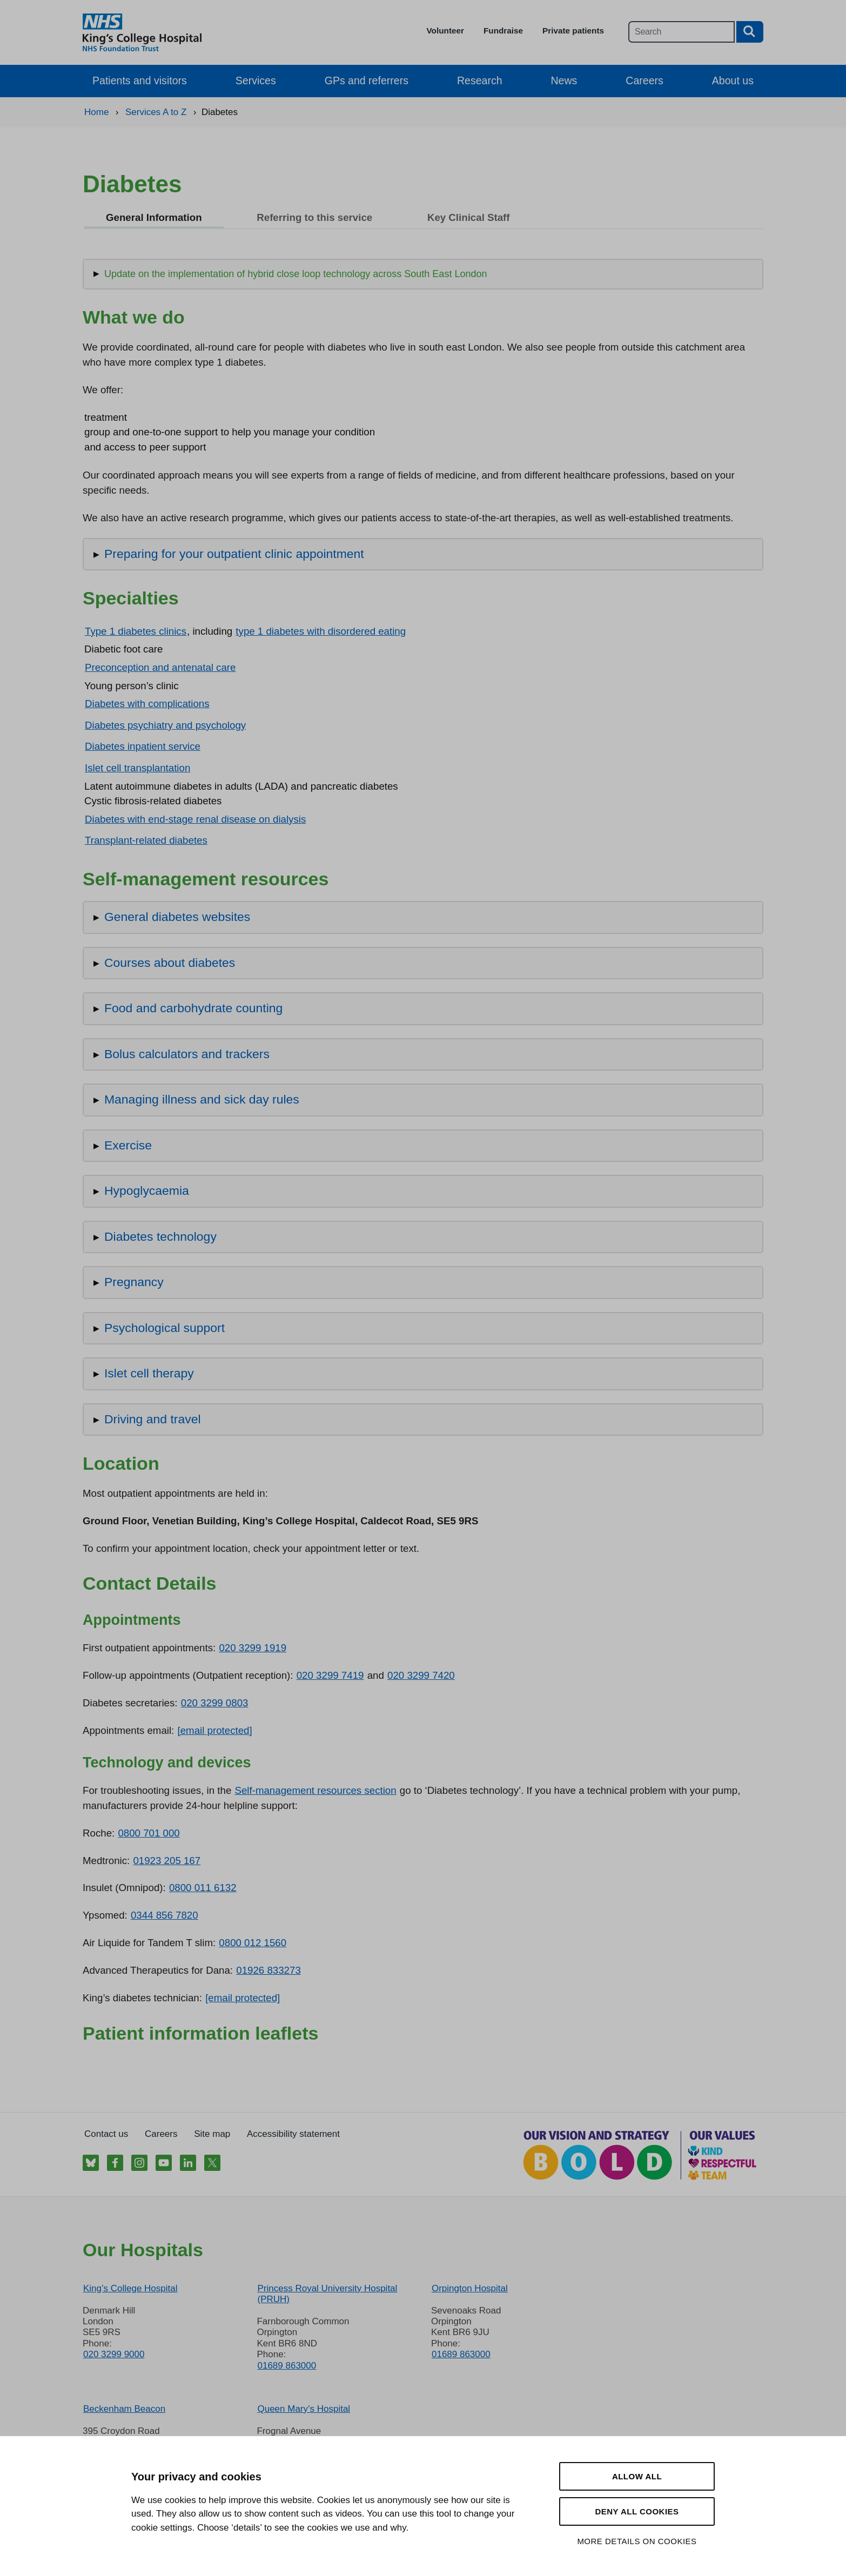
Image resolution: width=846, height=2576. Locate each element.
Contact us (106, 2134)
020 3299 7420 (421, 1675)
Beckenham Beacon (124, 2409)
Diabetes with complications (147, 703)
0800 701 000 (148, 1833)
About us (733, 80)
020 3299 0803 (215, 1703)
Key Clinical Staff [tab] (468, 217)
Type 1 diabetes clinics (135, 631)
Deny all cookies (637, 2511)
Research (479, 80)
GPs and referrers (366, 80)
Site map (212, 2134)
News (564, 80)
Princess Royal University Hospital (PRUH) (327, 2293)
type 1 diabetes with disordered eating (321, 631)
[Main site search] (681, 32)
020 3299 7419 (330, 1675)
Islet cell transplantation (137, 768)
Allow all (637, 2476)
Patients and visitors (139, 80)
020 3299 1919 (252, 1647)
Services (256, 80)
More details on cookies (636, 2541)
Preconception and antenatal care (160, 667)
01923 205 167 (166, 1860)
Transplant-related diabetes (146, 840)
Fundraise (503, 30)
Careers (644, 80)
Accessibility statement (293, 2134)
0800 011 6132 (203, 1887)
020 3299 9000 (113, 2354)
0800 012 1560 (252, 1942)
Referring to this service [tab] (314, 217)
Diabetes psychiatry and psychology (165, 725)
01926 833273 (268, 1970)
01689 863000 (286, 2365)
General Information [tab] (154, 217)
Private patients (573, 30)
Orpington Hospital (470, 2288)
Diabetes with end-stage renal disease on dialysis (195, 819)
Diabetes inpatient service (142, 746)
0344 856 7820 (164, 1915)
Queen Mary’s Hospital (303, 2409)
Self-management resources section (315, 1790)
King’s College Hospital (130, 2288)
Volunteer (445, 30)
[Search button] (749, 32)
